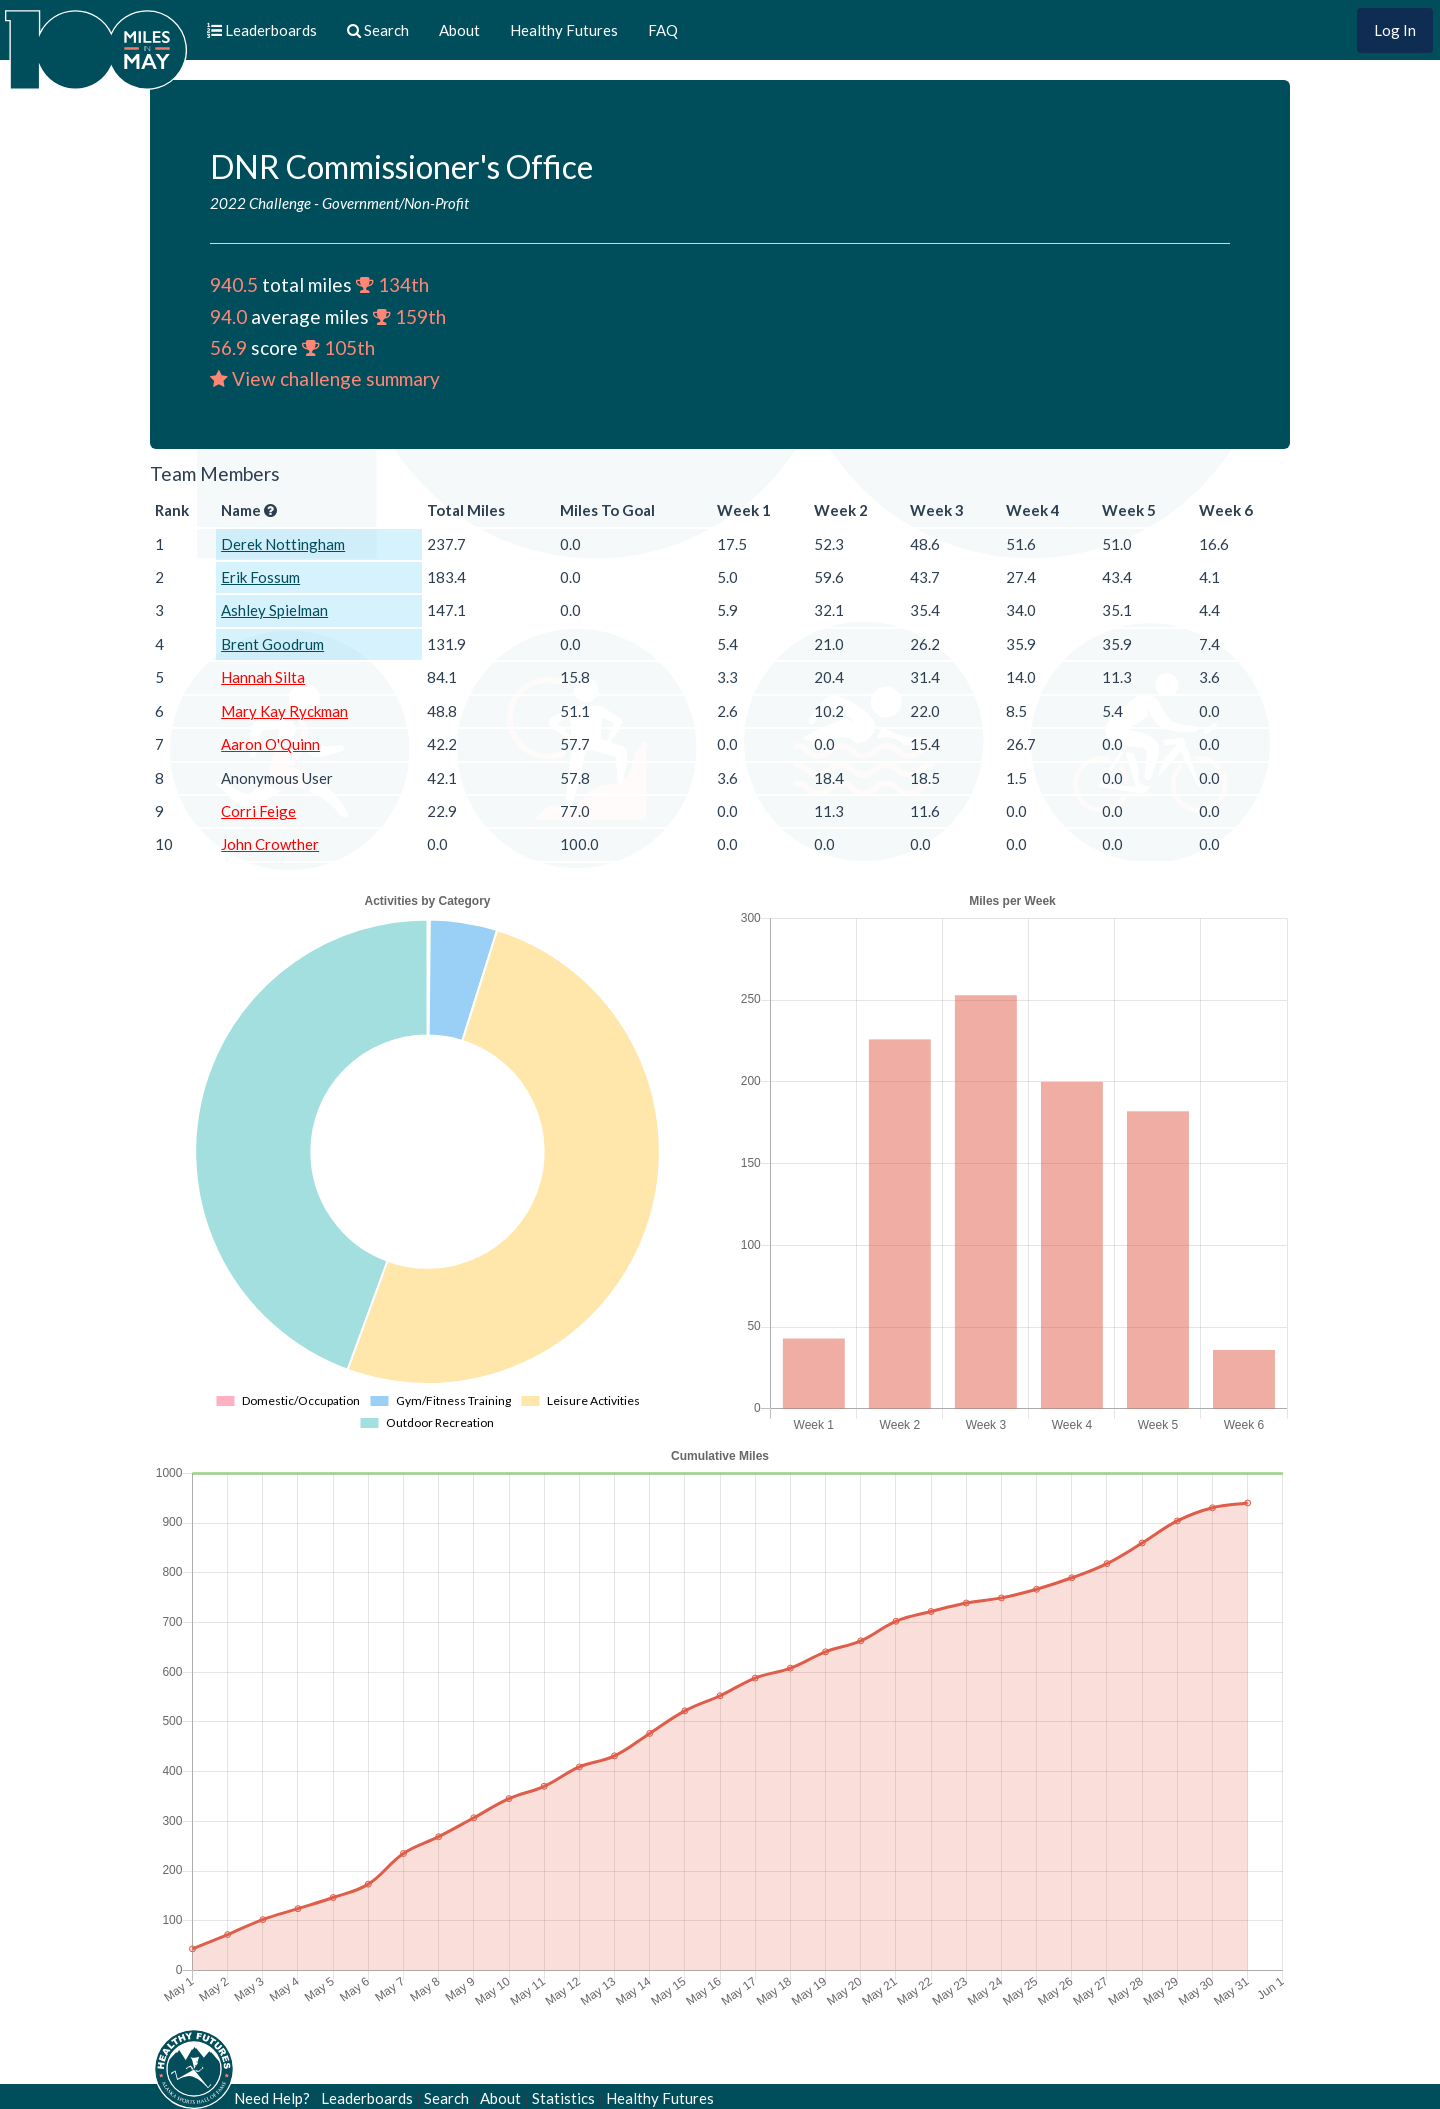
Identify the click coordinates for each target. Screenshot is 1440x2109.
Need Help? (272, 2098)
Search (446, 2098)
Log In (1395, 30)
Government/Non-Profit (395, 203)
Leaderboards (367, 2098)
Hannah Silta (263, 677)
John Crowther (270, 844)
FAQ (663, 30)
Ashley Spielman (274, 610)
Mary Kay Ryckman (284, 711)
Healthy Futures (564, 30)
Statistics (563, 2098)
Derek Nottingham (283, 544)
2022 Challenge (260, 203)
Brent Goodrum (272, 644)
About (459, 30)
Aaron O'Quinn (270, 744)
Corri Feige (258, 811)
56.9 (228, 347)
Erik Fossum (260, 577)
